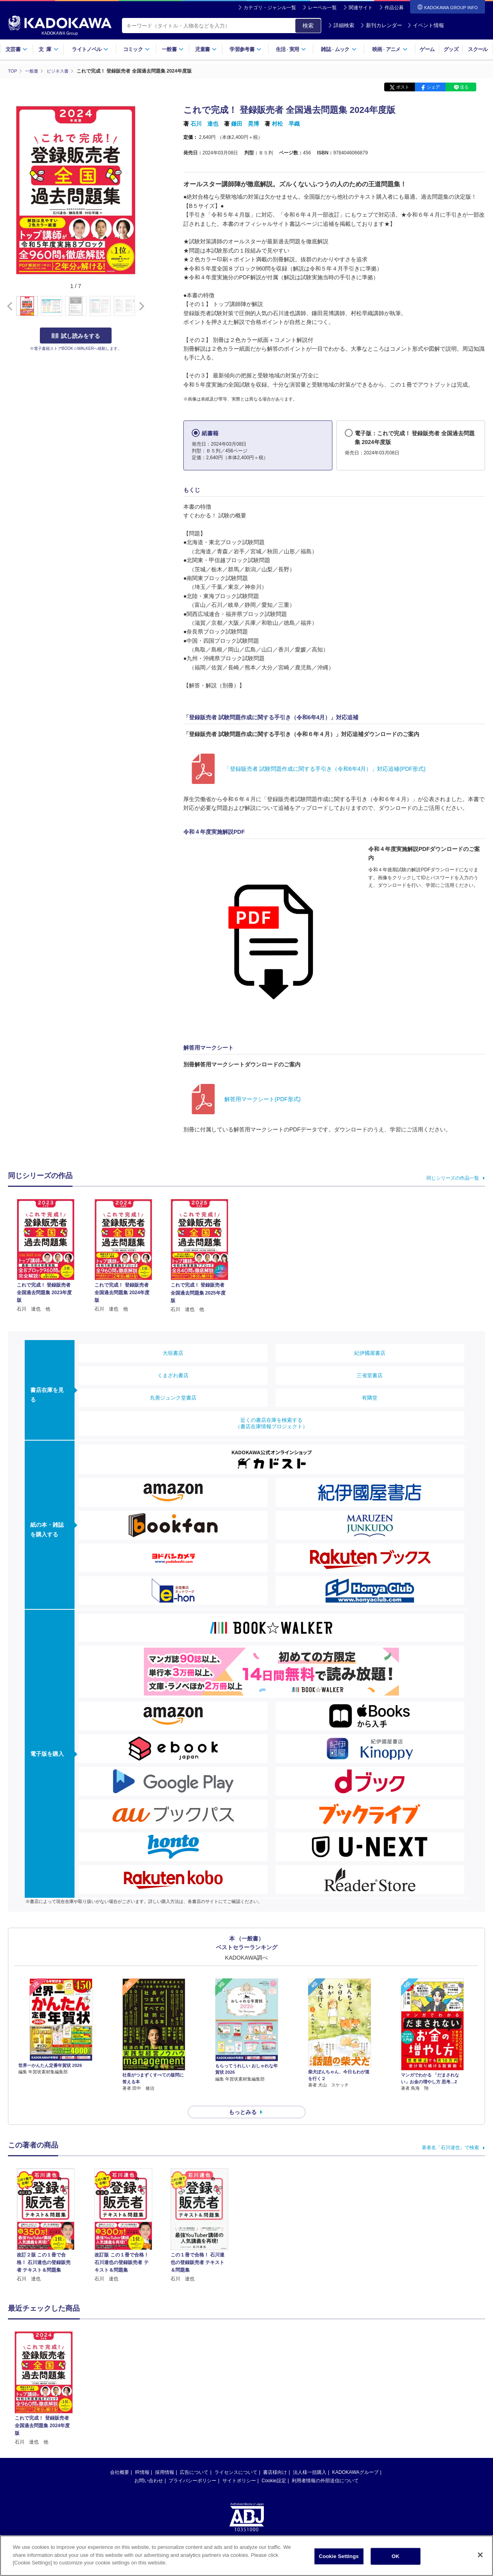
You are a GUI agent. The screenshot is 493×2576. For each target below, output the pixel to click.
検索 (308, 25)
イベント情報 (425, 25)
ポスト (402, 87)
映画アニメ (390, 49)
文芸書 (16, 49)
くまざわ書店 (173, 1375)
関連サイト (361, 7)
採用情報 (164, 2458)
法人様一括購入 (309, 2458)
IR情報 (142, 2458)
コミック (136, 49)
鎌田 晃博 (245, 123)
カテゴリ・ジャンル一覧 (270, 7)
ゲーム (427, 49)
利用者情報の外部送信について (325, 2466)
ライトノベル (90, 49)
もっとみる (243, 2097)
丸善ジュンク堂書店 (173, 1398)
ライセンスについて (235, 2458)
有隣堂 (369, 1398)
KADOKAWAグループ (355, 2458)
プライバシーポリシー (192, 2466)
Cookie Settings (339, 2556)
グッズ (451, 49)
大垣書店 (173, 1353)
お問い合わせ (148, 2466)
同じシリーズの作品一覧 (452, 1177)
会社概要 (119, 2458)
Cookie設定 (273, 2466)
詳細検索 (341, 25)
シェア (433, 87)
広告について (194, 2458)
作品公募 (394, 7)
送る (464, 87)
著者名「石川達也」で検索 (450, 2133)
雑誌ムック (338, 49)
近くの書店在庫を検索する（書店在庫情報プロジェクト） (271, 1423)
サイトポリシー (239, 2466)
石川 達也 (204, 123)
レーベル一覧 (322, 7)
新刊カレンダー (381, 25)
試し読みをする (75, 335)
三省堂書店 (370, 1375)
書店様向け (275, 2458)
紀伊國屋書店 (369, 1353)
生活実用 (291, 49)
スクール (477, 49)
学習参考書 (245, 49)
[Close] (480, 2555)
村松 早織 (286, 123)
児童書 (206, 49)
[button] (140, 306)
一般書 (173, 49)
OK (396, 2556)
